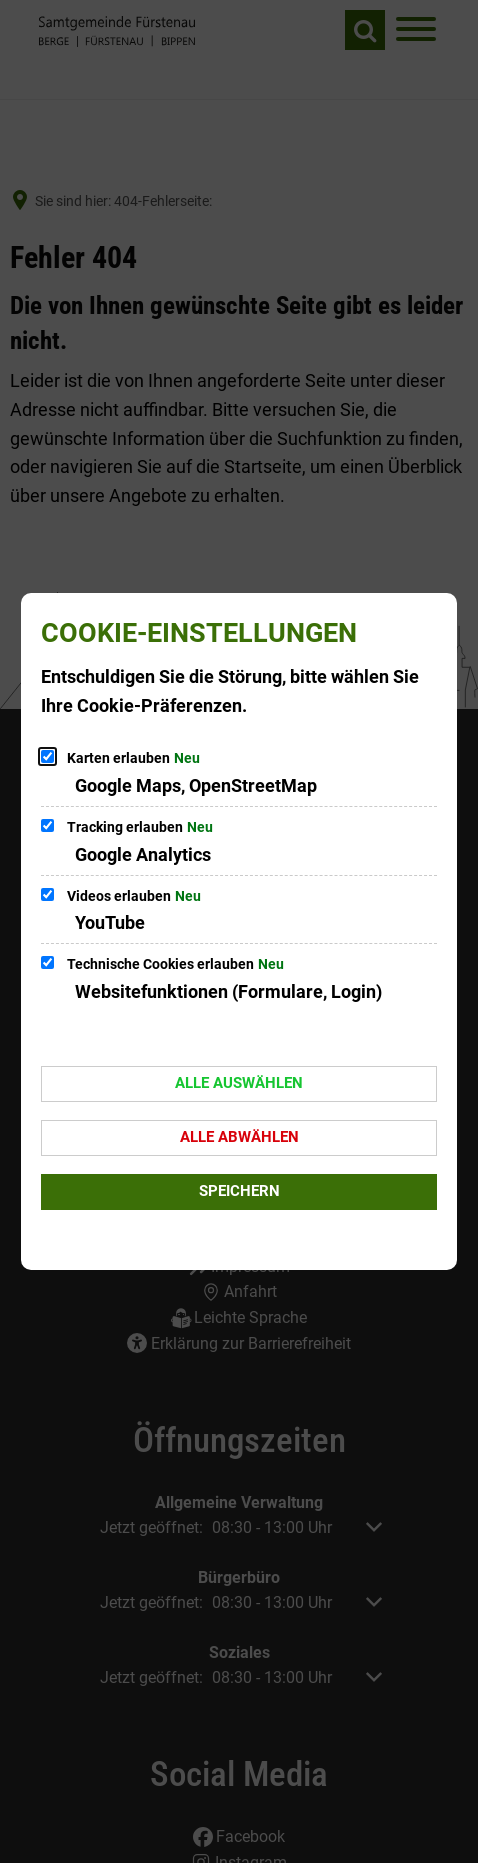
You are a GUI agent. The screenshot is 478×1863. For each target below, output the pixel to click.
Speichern (239, 1191)
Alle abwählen (239, 1137)
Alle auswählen (239, 1083)
